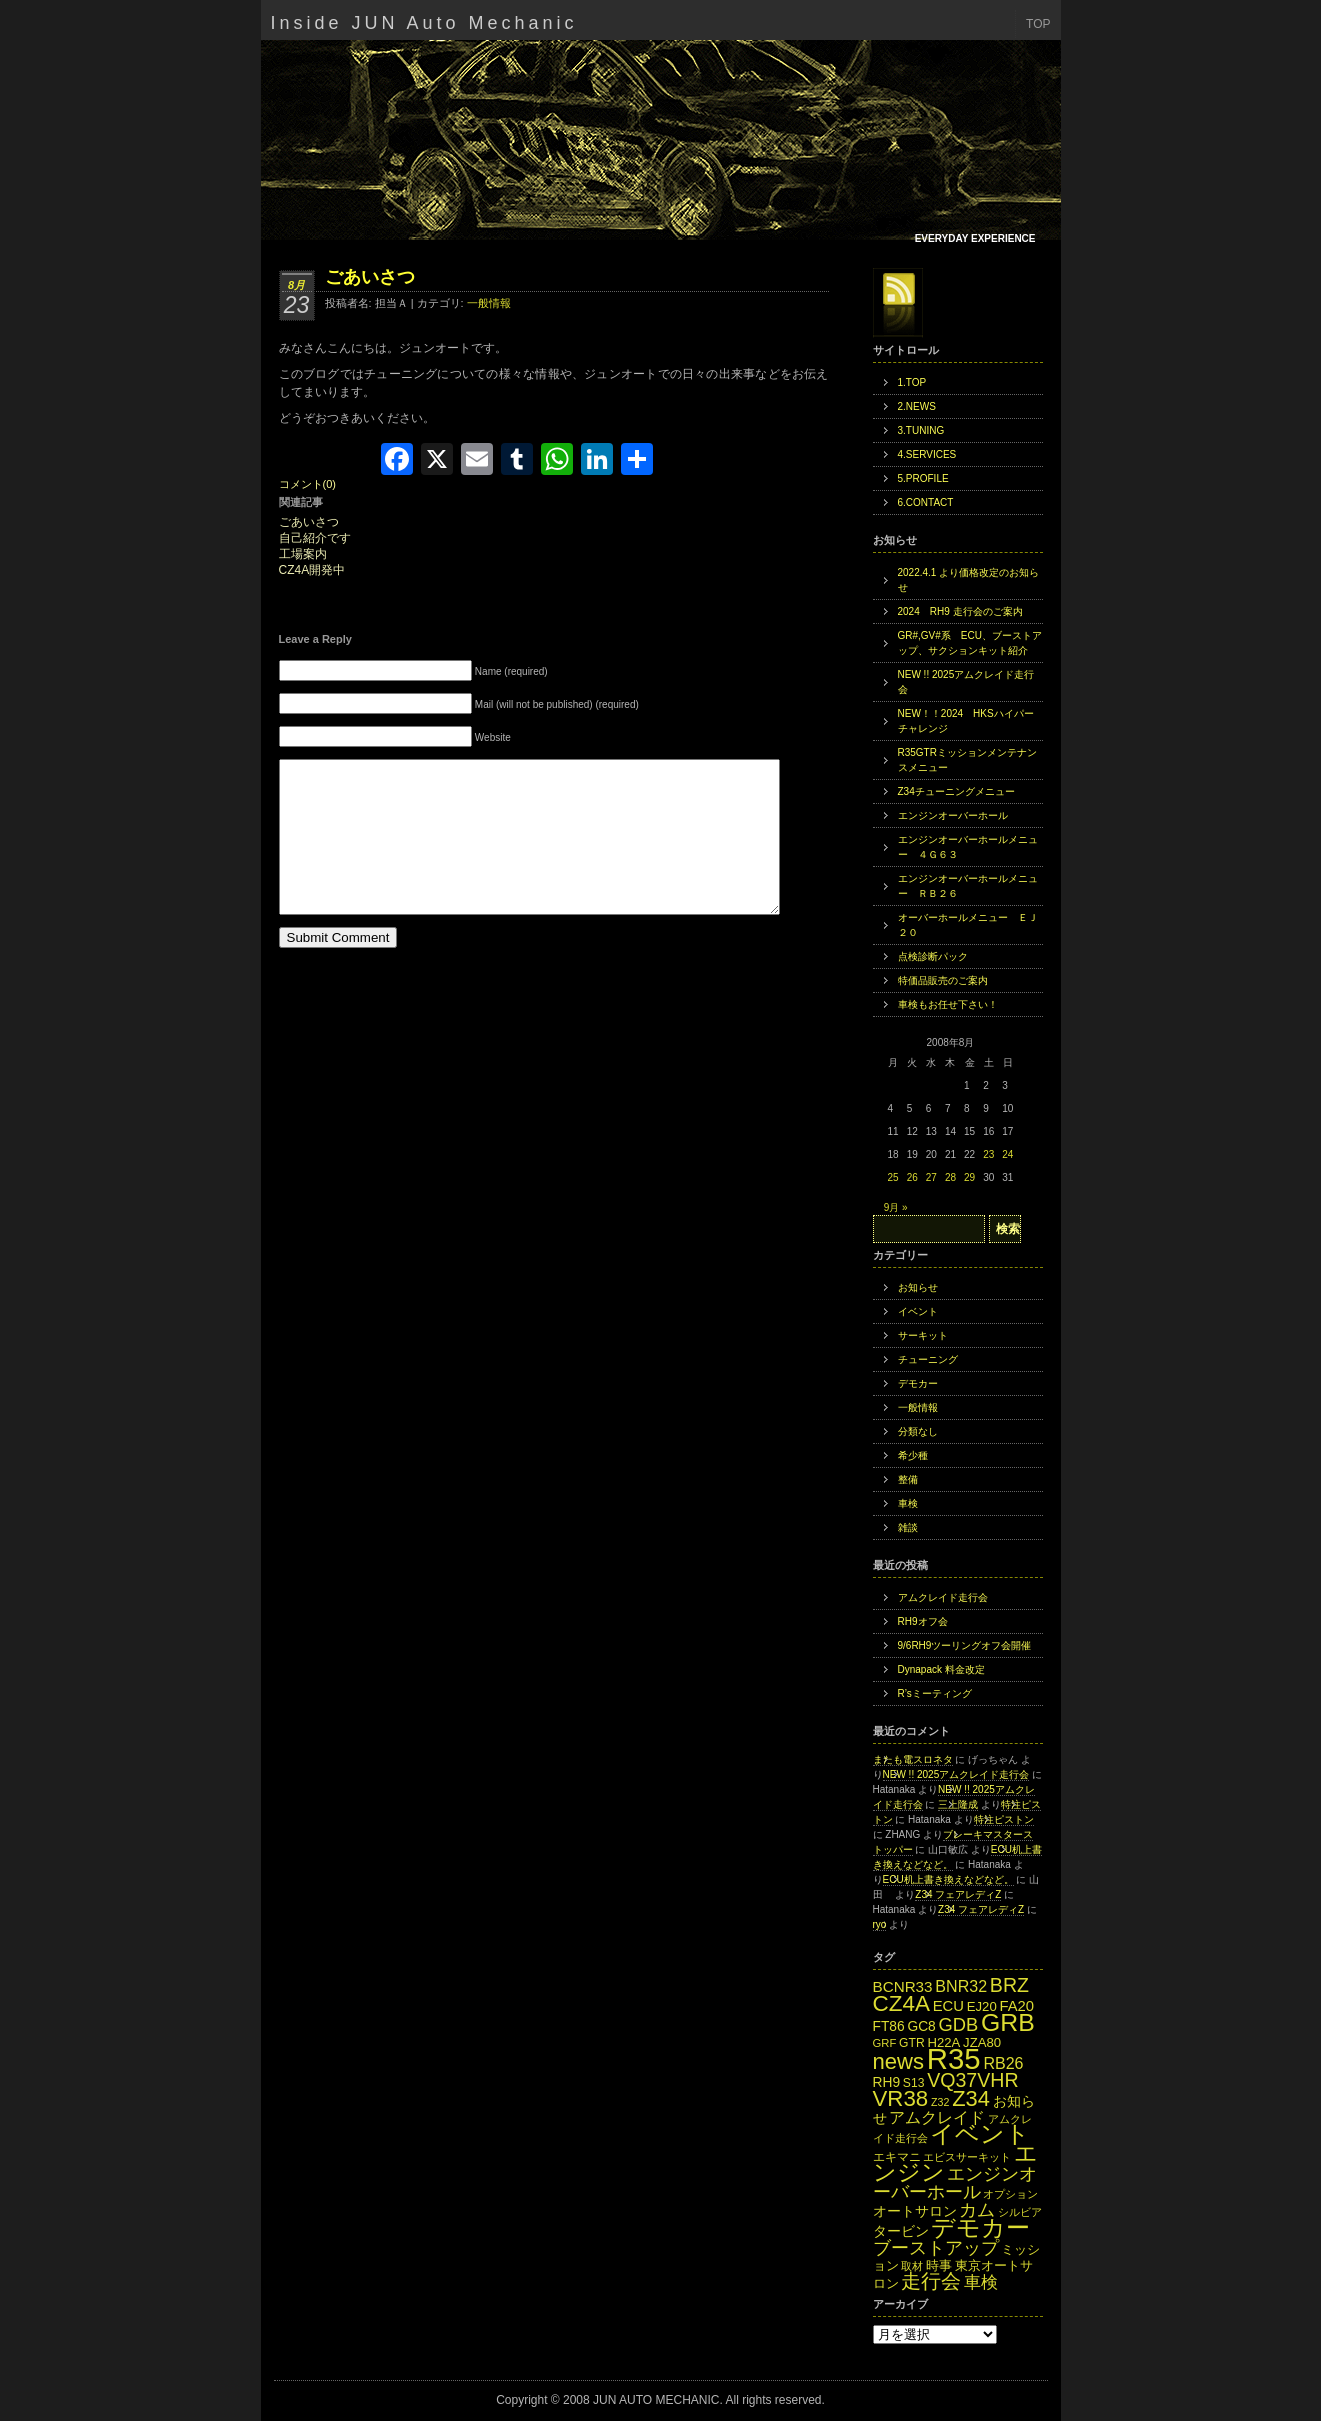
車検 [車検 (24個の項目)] (981, 2282)
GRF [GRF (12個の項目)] (885, 2043)
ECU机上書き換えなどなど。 (948, 1879)
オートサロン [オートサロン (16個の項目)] (915, 2211)
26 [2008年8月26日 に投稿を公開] (912, 1177)
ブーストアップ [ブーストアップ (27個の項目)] (936, 2247)
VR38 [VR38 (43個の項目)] (901, 2098)
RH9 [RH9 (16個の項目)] (887, 2082)
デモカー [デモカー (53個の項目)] (980, 2227)
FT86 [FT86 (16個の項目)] (889, 2026)
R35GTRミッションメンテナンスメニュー (967, 760)
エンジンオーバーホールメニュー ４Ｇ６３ (968, 847)
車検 (908, 1503)
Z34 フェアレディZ (958, 1894)
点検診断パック (933, 956)
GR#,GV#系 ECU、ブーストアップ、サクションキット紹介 (970, 643)
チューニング (928, 1359)
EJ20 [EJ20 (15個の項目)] (982, 2006)
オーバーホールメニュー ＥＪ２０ (968, 925)
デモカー (918, 1383)
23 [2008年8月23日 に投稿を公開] (988, 1154)
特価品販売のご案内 (943, 980)
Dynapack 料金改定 (941, 1669)
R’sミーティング (935, 1693)
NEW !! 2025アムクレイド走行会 (966, 682)
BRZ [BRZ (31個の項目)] (1009, 1985)
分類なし (918, 1431)
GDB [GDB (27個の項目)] (959, 2024)
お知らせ (918, 1287)
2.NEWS (917, 406)
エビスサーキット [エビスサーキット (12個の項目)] (967, 2157)
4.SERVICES (927, 454)
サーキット (923, 1335)
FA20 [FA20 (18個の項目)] (1016, 2006)
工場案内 (303, 554)
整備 (908, 1479)
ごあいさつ (370, 277)
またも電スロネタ (913, 1759)
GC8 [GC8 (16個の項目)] (921, 2026)
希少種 (913, 1455)
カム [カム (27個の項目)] (977, 2209)
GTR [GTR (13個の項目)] (912, 2043)
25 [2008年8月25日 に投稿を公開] (893, 1177)
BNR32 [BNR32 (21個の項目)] (961, 1986)
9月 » (896, 1207)
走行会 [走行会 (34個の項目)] (931, 2281)
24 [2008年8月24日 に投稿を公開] (1007, 1154)
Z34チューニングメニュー (956, 791)
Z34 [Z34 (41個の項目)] (971, 2098)
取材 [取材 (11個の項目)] (912, 2266)
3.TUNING (921, 430)
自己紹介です (315, 538)
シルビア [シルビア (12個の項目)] (1020, 2212)
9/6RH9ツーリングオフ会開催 (965, 1645)
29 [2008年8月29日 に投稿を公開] (969, 1177)
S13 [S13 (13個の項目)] (914, 2083)
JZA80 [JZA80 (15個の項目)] (982, 2042)
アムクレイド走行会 (943, 1597)
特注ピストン (1004, 1819)
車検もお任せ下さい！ (948, 1004)
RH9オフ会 (923, 1621)
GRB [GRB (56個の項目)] (1008, 2022)
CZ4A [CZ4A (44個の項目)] (901, 2003)
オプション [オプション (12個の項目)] (1010, 2194)
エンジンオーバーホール (953, 815)
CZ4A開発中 (312, 570)
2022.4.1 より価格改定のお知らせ (969, 580)
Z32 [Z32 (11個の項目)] (940, 2102)
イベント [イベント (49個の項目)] (980, 2134)
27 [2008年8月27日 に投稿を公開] (931, 1177)
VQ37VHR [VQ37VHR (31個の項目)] (972, 2080)
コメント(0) (307, 484)
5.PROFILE (923, 478)
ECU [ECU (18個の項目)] (948, 2006)
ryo (880, 1924)
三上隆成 (958, 1804)
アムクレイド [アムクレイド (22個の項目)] (937, 2117)
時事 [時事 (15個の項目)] (939, 2265)
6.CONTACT (926, 502)
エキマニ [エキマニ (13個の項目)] (897, 2157)
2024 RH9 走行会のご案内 (960, 611)
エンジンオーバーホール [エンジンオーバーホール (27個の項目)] (955, 2182)
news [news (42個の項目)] (899, 2061)
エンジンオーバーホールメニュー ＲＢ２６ (968, 886)
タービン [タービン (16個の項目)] (901, 2231)
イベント (918, 1311)
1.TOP (912, 382)
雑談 (908, 1527)
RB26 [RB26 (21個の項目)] (1003, 2063)
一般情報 (489, 303)
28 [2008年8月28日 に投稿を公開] (950, 1177)
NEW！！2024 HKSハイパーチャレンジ (966, 721)
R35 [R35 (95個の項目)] (954, 2058)
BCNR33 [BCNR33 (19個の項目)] (903, 1986)
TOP (1038, 24)
